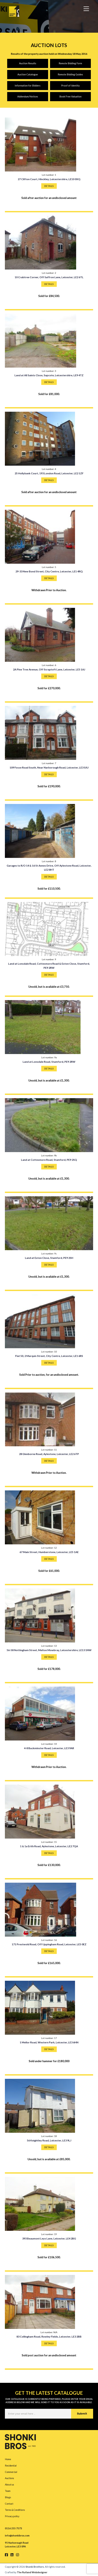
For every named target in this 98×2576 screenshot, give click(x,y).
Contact (9, 2503)
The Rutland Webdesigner (32, 2572)
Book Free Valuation (70, 96)
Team (7, 2490)
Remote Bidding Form (70, 63)
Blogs (8, 2497)
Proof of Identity (70, 85)
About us (9, 2484)
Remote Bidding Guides (70, 74)
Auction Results (27, 63)
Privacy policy (12, 2516)
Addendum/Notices (27, 96)
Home (8, 2459)
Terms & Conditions (15, 2509)
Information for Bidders (27, 85)
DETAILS (49, 186)
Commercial (11, 2471)
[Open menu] (86, 9)
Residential (10, 2465)
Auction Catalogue (27, 74)
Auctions (9, 2478)
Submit (82, 2413)
